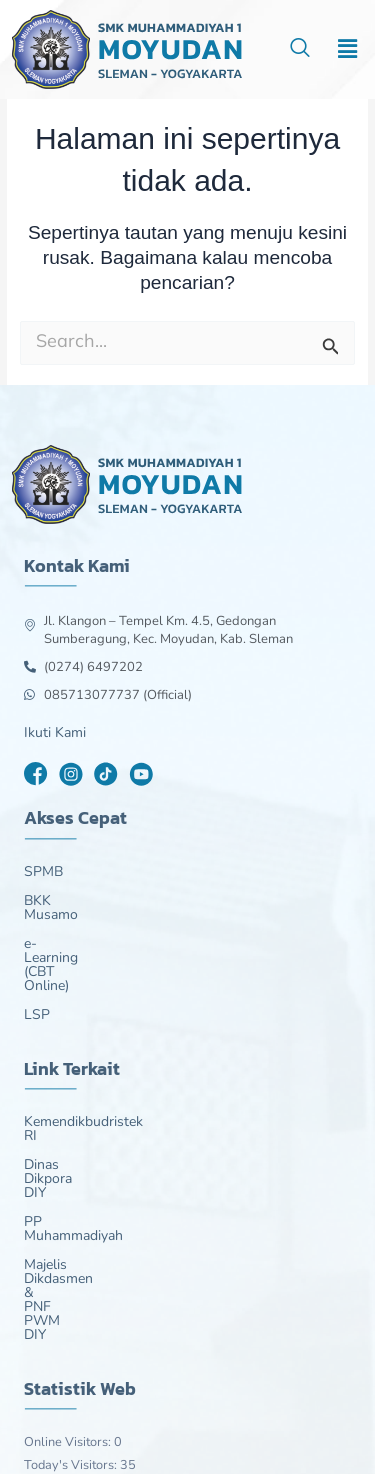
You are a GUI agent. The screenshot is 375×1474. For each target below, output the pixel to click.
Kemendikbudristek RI (92, 1066)
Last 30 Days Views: (84, 1331)
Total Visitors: (64, 1354)
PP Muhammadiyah (84, 1124)
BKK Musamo (66, 901)
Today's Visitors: (72, 1283)
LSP (37, 959)
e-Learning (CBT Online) (99, 930)
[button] (348, 49)
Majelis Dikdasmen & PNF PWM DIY (137, 1153)
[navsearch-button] (300, 50)
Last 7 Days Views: (80, 1307)
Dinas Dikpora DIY (80, 1095)
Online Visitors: (69, 1260)
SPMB (43, 872)
